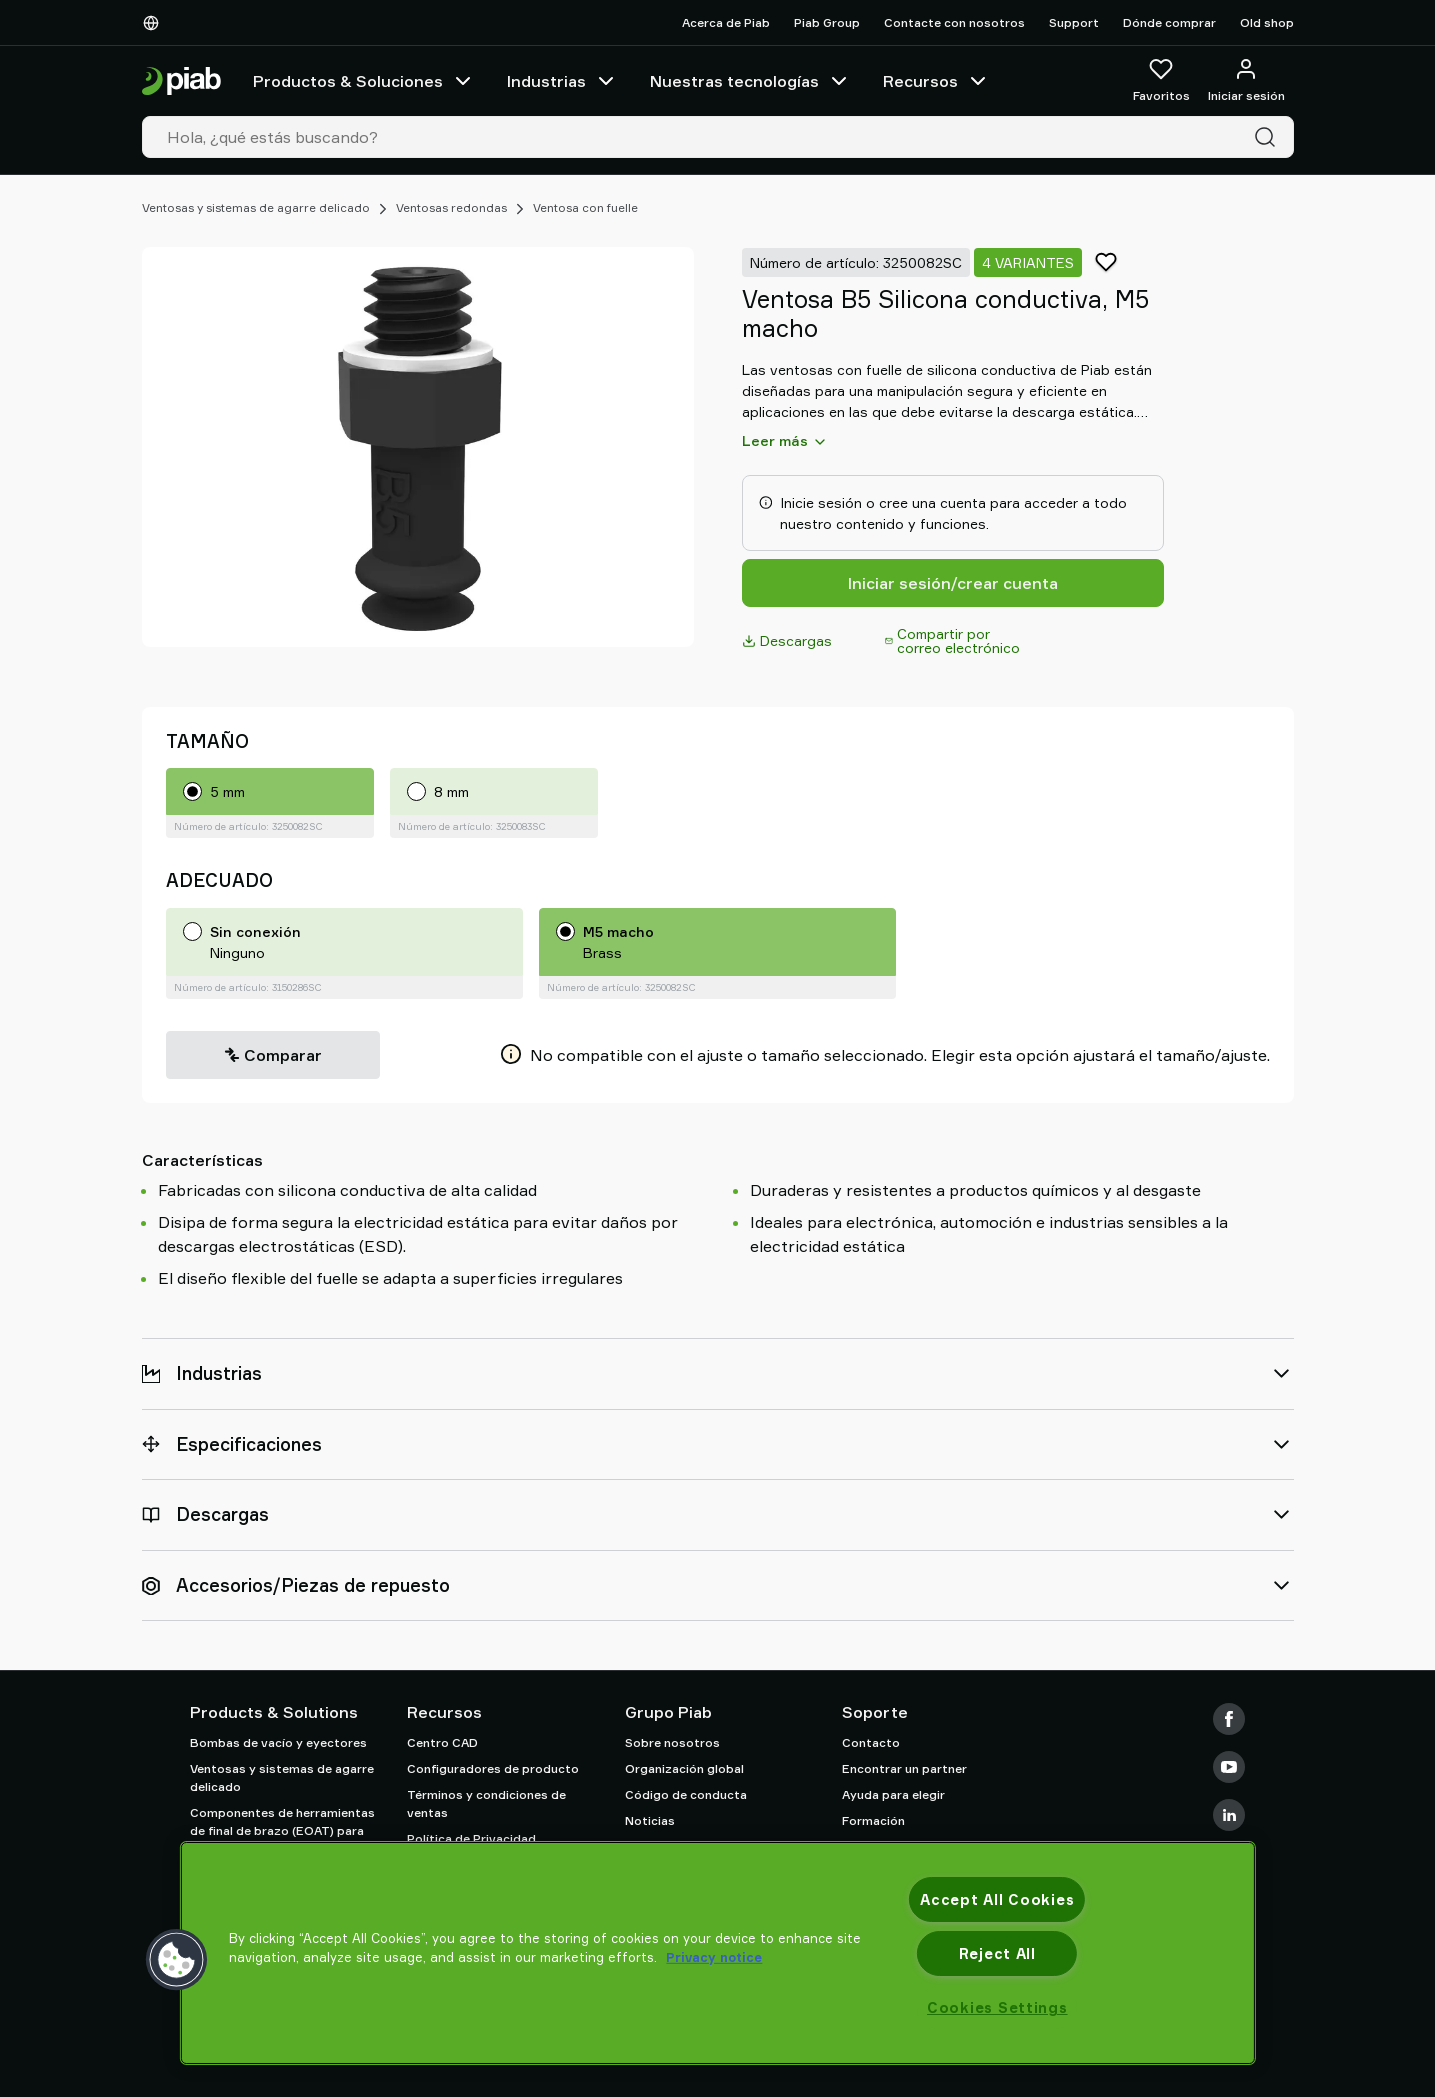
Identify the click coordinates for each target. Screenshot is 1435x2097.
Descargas (787, 640)
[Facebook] (1229, 1719)
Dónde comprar (1169, 22)
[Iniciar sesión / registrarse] (1246, 81)
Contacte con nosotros (954, 22)
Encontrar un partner (904, 1768)
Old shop (1267, 22)
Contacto (871, 1742)
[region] (717, 1953)
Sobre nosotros (672, 1742)
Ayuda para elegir (893, 1794)
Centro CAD (442, 1742)
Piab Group (827, 22)
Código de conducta (686, 1794)
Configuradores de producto (493, 1768)
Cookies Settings (997, 2007)
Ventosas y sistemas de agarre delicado (256, 207)
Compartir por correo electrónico (952, 640)
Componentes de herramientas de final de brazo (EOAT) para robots (282, 1830)
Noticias (650, 1820)
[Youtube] (1229, 1767)
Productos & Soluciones (364, 81)
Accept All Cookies (997, 1899)
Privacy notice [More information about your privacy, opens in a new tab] (714, 1957)
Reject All (997, 1953)
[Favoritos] (1161, 81)
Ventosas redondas (451, 207)
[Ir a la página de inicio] (181, 81)
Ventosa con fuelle (585, 207)
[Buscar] (1269, 137)
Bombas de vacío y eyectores (278, 1742)
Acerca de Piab (726, 22)
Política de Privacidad (471, 1838)
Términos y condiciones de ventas (486, 1803)
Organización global (684, 1768)
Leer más (785, 441)
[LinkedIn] (1229, 1815)
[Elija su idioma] (155, 23)
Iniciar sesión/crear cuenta (953, 583)
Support (1074, 22)
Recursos (936, 81)
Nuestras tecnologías (750, 81)
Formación (873, 1820)
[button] (176, 1960)
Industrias (562, 81)
